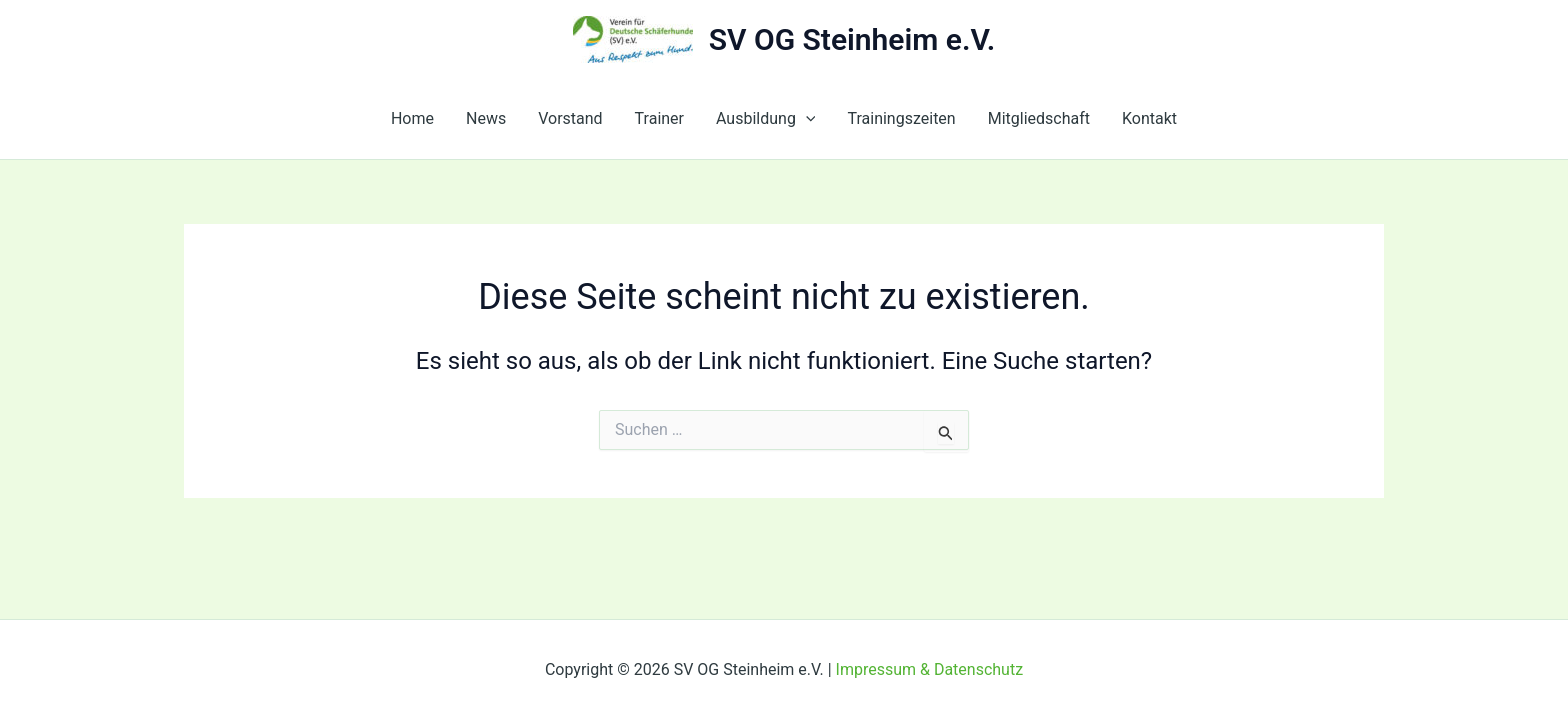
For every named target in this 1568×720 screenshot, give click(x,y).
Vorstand (570, 118)
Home (412, 118)
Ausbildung (765, 119)
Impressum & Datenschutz (930, 669)
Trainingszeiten (901, 118)
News (486, 118)
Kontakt (1149, 118)
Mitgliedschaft (1039, 118)
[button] (806, 119)
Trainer (659, 118)
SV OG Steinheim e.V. (852, 39)
